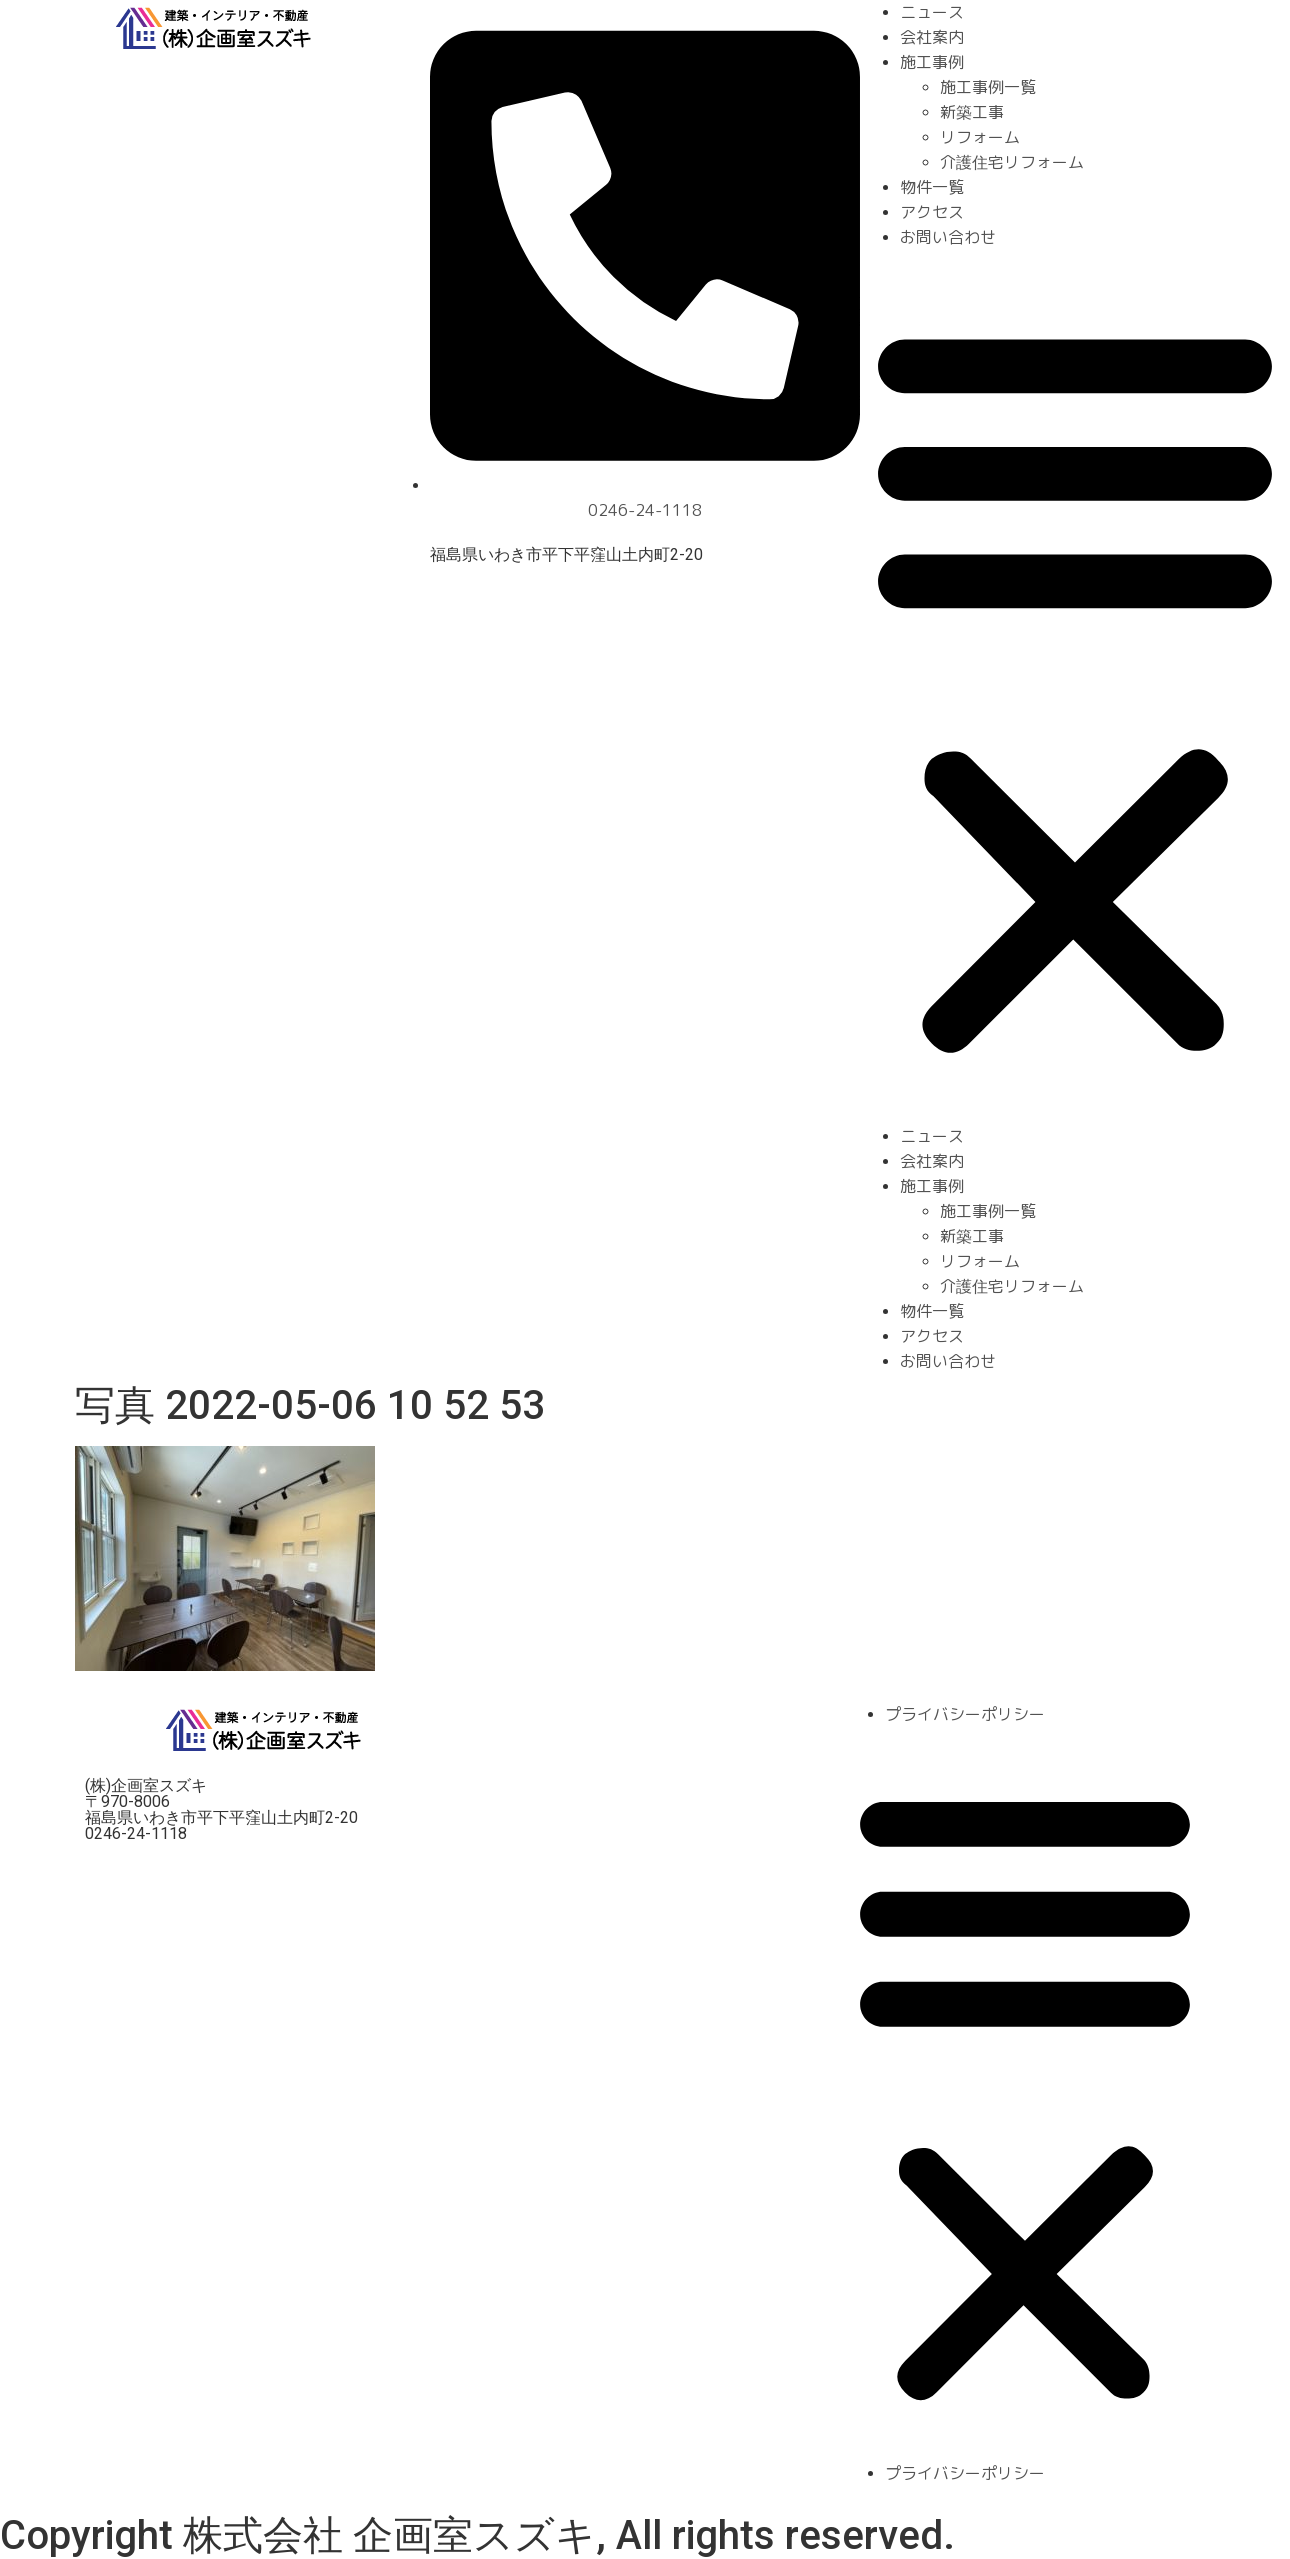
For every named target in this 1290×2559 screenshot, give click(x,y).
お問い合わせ (948, 237)
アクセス (932, 212)
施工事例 (932, 62)
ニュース (932, 12)
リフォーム (980, 137)
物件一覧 (932, 187)
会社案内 (932, 37)
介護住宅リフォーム (1012, 162)
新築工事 (972, 112)
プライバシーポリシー (965, 1714)
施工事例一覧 (988, 87)
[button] (1075, 687)
